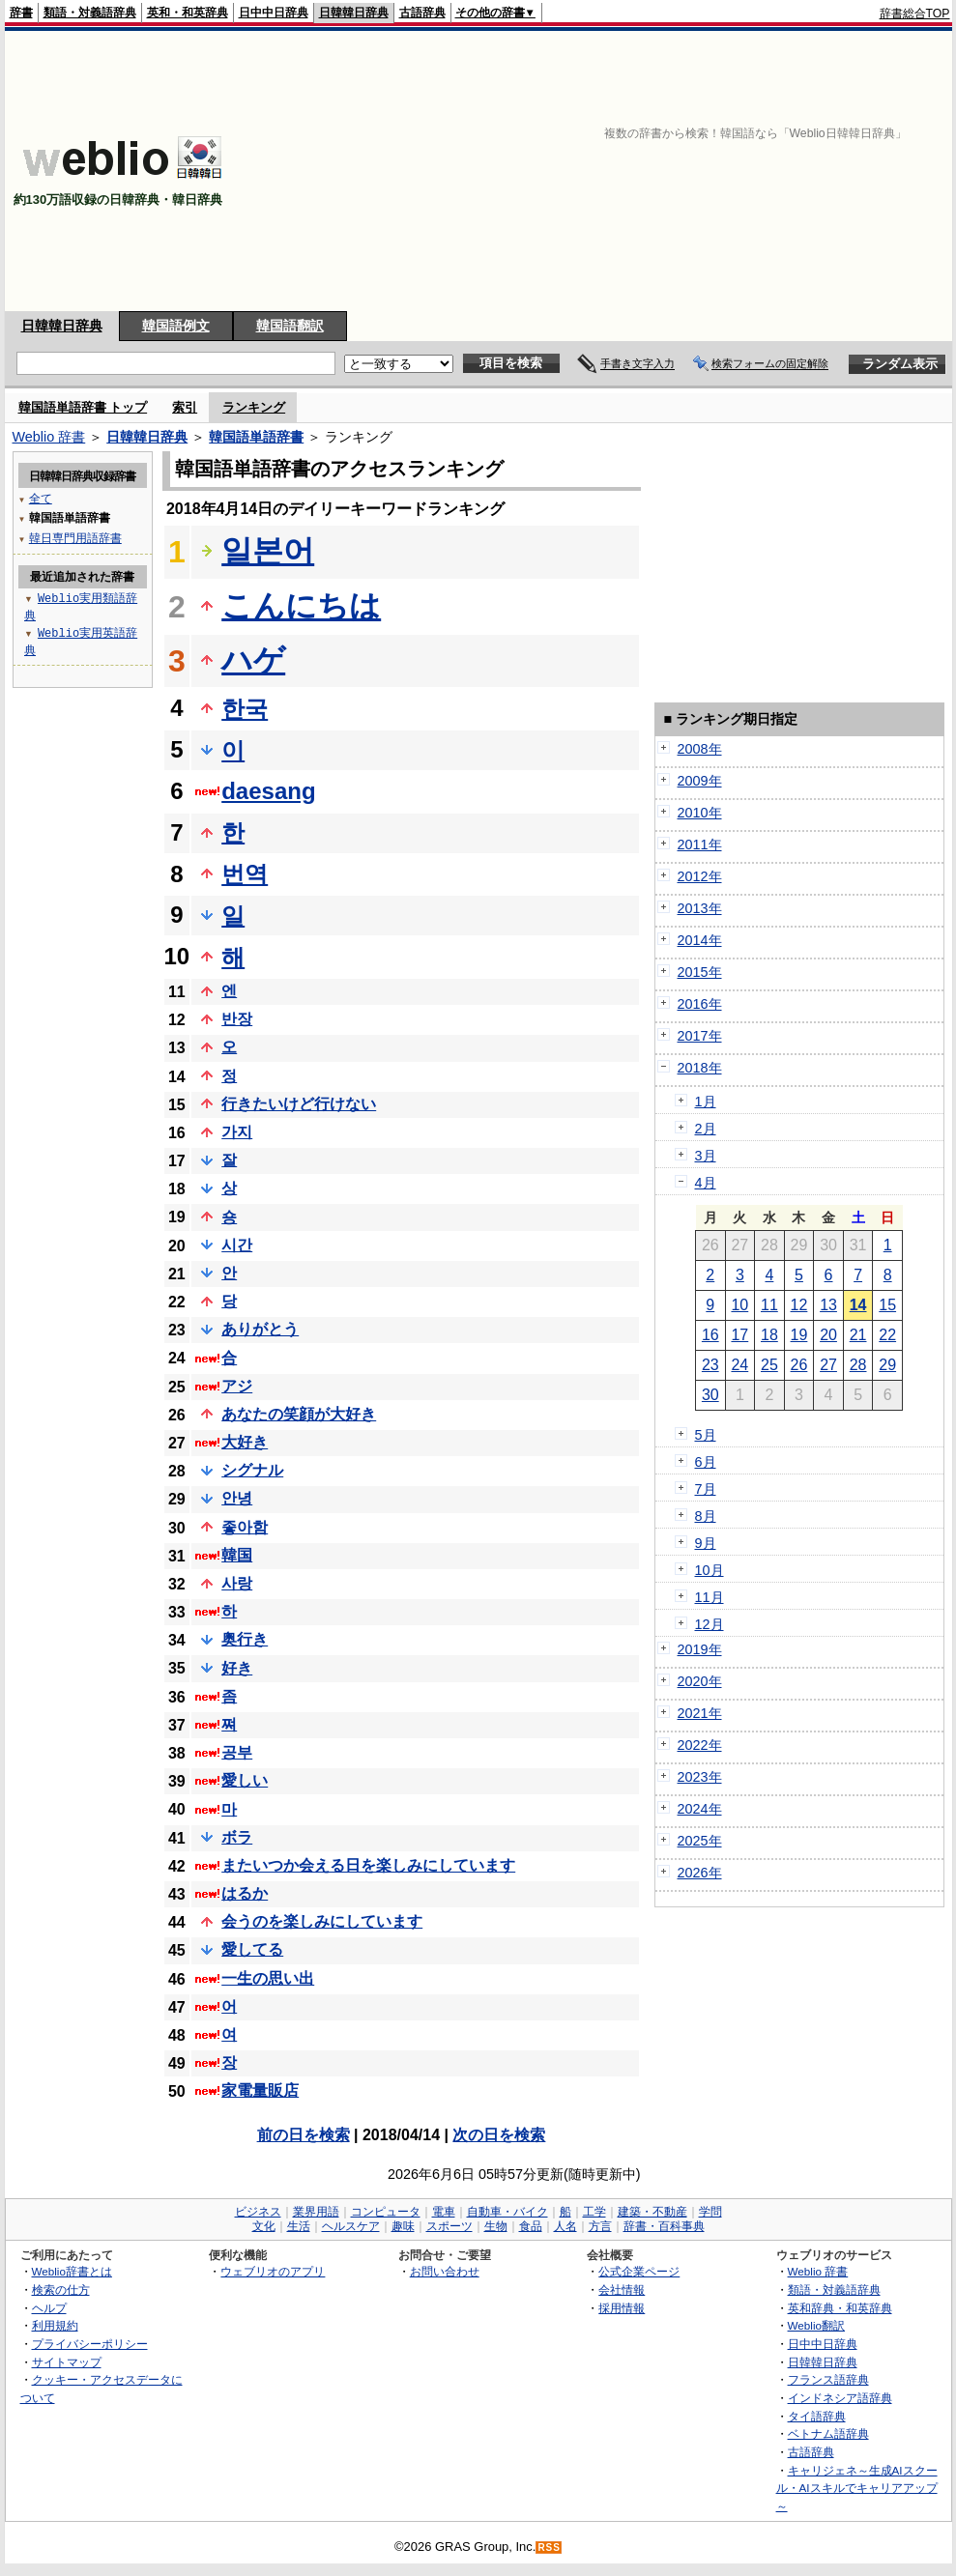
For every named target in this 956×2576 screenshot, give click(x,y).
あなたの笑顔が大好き (298, 1414)
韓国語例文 (176, 325)
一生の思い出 (267, 1978)
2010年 (700, 812)
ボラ (236, 1837)
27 (828, 1365)
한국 (244, 709)
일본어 (267, 550)
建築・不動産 (652, 2212)
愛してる (252, 1949)
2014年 (700, 940)
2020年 (700, 1681)
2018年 (700, 1067)
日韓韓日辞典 (354, 12)
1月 (705, 1101)
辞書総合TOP (915, 13)
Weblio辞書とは (72, 2271)
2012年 (700, 876)
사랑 (236, 1583)
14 (858, 1305)
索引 (184, 407)
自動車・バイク (507, 2212)
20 (828, 1335)
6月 (705, 1462)
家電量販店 (260, 2090)
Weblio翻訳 (816, 2325)
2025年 (700, 1840)
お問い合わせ (444, 2271)
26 (799, 1365)
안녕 (236, 1498)
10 (739, 1305)
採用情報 (621, 2308)
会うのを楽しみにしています (321, 1921)
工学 (594, 2212)
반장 (236, 1019)
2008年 (700, 749)
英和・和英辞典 (187, 12)
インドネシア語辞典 (840, 2397)
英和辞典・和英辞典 (840, 2308)
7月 (705, 1489)
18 (769, 1335)
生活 (298, 2226)
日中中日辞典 (273, 12)
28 (858, 1365)
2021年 (700, 1713)
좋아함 (244, 1527)
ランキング (253, 407)
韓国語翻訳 (290, 325)
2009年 (700, 780)
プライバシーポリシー (90, 2343)
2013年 (700, 908)
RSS (549, 2547)
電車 (443, 2212)
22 (887, 1335)
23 (710, 1365)
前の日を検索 (303, 2135)
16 (710, 1335)
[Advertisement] (700, 171)
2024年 (700, 1809)
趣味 (403, 2226)
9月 (705, 1543)
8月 (705, 1516)
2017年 (700, 1036)
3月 (705, 1155)
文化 (263, 2226)
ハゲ (253, 660)
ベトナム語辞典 (828, 2433)
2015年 (700, 972)
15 (887, 1305)
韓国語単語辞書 (256, 436)
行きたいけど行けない (298, 1104)
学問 (710, 2212)
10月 (709, 1570)
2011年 (700, 844)
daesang (268, 791)
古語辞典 (422, 12)
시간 (236, 1245)
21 (858, 1335)
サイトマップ (66, 2362)
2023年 (700, 1777)
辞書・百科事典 (664, 2226)
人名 (565, 2226)
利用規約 (55, 2325)
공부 (236, 1752)
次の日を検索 (498, 2135)
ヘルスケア (351, 2226)
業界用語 (316, 2212)
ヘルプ (49, 2308)
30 (710, 1395)
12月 (709, 1624)
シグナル (252, 1470)
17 (739, 1335)
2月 (705, 1128)
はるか (244, 1893)
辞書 (21, 12)
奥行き (244, 1639)
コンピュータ (385, 2212)
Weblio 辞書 (49, 436)
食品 (530, 2226)
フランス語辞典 (828, 2379)
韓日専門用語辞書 (75, 538)
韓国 (236, 1555)
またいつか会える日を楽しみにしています (368, 1865)
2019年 (700, 1649)
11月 (709, 1597)
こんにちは (301, 605)
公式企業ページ (639, 2271)
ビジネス (258, 2212)
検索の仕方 (61, 2289)
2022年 (700, 1745)
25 (769, 1365)
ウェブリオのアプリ (272, 2271)
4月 (705, 1182)
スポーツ (449, 2226)
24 (739, 1365)
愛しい (244, 1780)
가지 (236, 1132)
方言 (600, 2226)
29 (887, 1365)
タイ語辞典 (817, 2416)
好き (236, 1668)
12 (799, 1305)
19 (799, 1335)
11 (769, 1305)
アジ (236, 1386)
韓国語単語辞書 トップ (83, 407)
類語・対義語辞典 (89, 12)
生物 (495, 2226)
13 (828, 1305)
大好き (244, 1442)
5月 (705, 1435)
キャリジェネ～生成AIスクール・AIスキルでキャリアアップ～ (857, 2488)
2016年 (700, 1004)
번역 (244, 874)
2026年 (700, 1872)
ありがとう (260, 1329)
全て (40, 498)
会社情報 (621, 2289)
